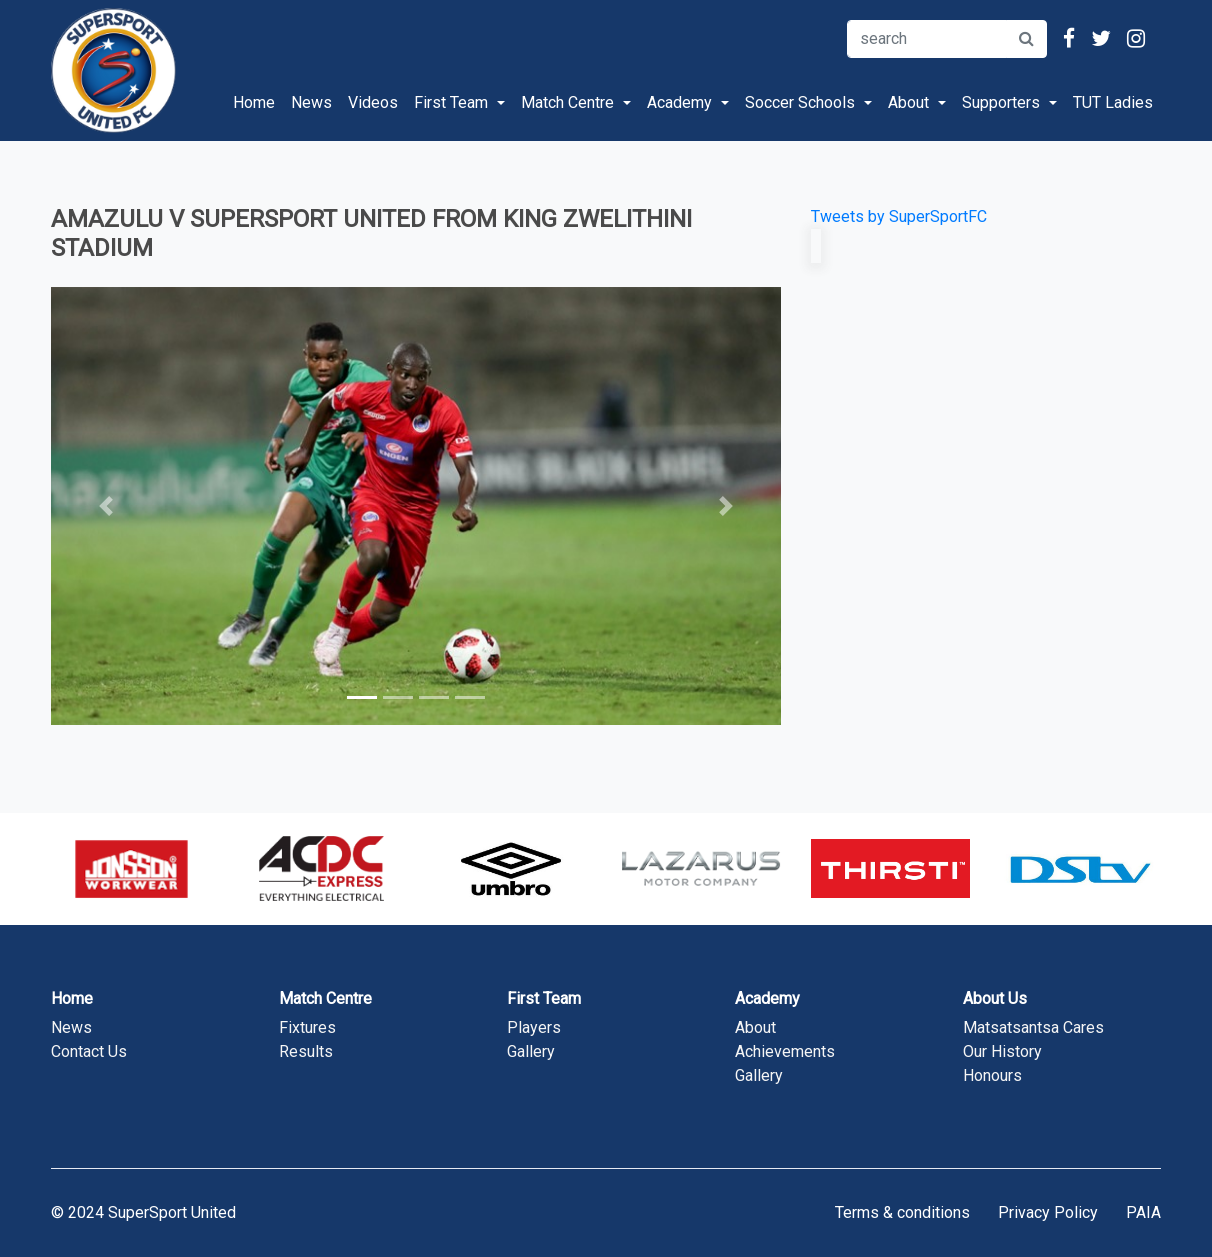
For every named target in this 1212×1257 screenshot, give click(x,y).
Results (306, 1051)
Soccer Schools (800, 102)
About (908, 102)
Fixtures (307, 1027)
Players (534, 1027)
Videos (373, 102)
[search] (927, 39)
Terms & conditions (902, 1212)
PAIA (1143, 1212)
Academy (679, 102)
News (311, 102)
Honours (992, 1075)
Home (258, 101)
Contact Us (89, 1051)
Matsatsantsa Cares (1033, 1027)
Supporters (1001, 102)
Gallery (531, 1051)
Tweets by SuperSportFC (899, 216)
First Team (451, 102)
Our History (1002, 1051)
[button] (106, 506)
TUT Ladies (1113, 102)
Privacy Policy (1048, 1212)
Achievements (785, 1051)
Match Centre (567, 102)
